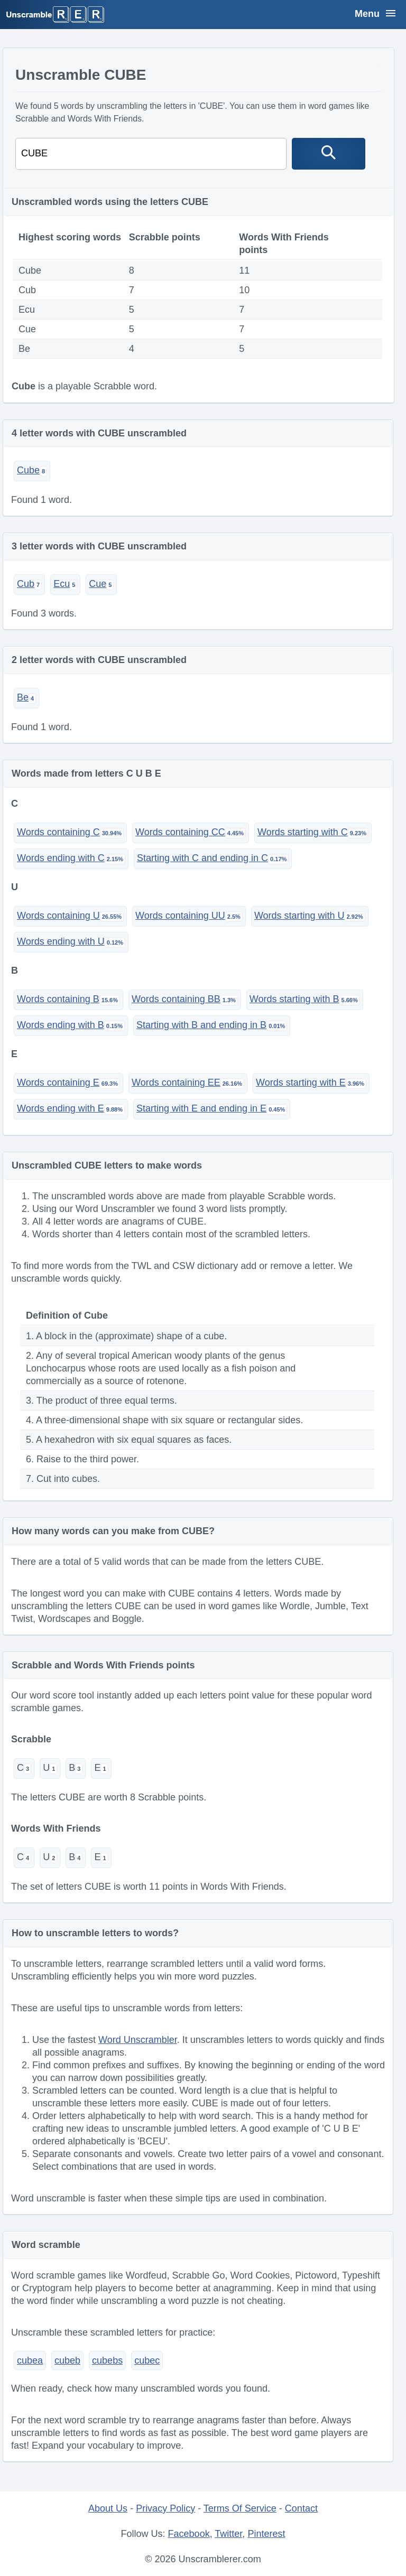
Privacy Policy (165, 2508)
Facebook (189, 2533)
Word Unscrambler (137, 2039)
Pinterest (266, 2533)
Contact (301, 2508)
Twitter (228, 2533)
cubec (147, 2360)
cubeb (67, 2360)
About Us (107, 2508)
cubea (30, 2360)
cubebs (107, 2360)
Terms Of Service (240, 2508)
